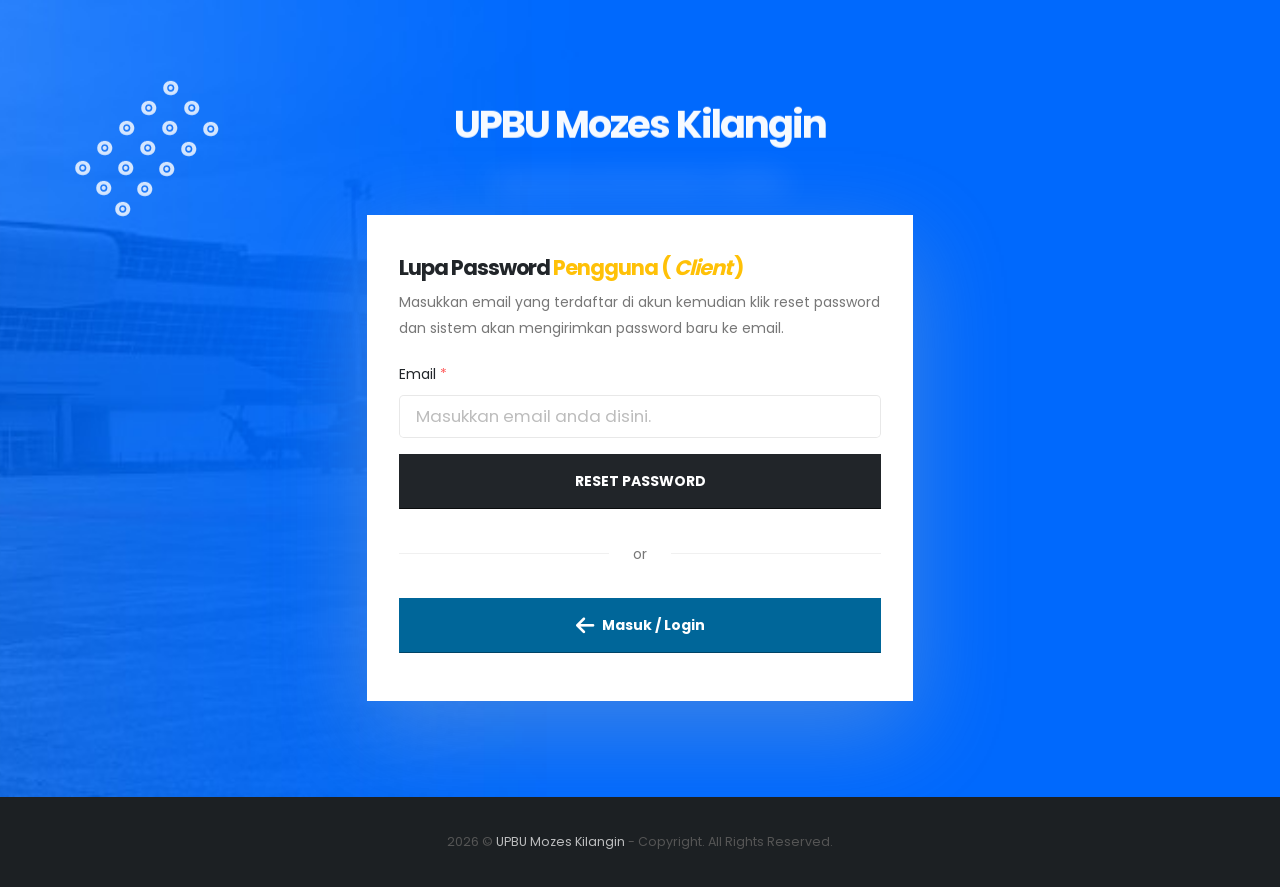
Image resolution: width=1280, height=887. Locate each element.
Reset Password (640, 481)
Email (423, 374)
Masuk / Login (640, 625)
